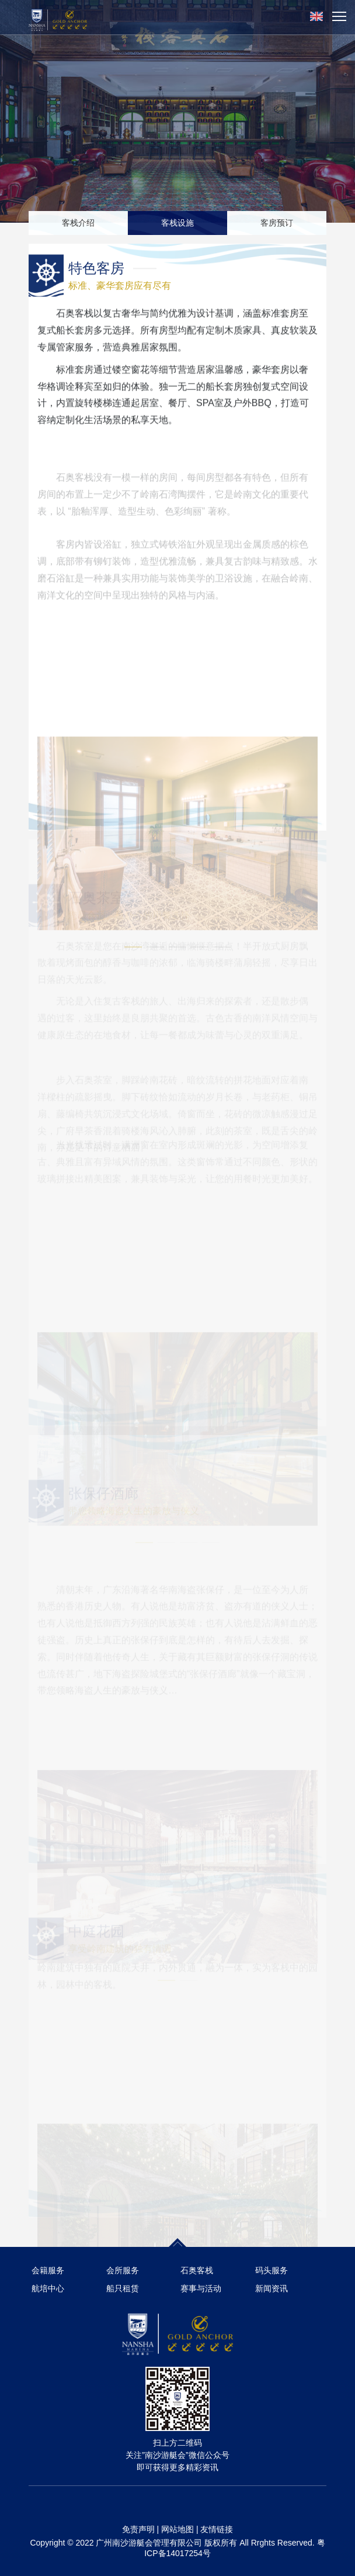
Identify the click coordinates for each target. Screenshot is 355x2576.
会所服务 (122, 2270)
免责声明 (138, 2529)
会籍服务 (48, 2270)
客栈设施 (177, 222)
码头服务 (271, 2270)
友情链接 (216, 2529)
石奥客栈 (196, 2270)
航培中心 (48, 2288)
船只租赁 (122, 2288)
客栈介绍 (78, 222)
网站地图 (177, 2529)
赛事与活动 (200, 2288)
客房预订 (276, 222)
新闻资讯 (271, 2288)
